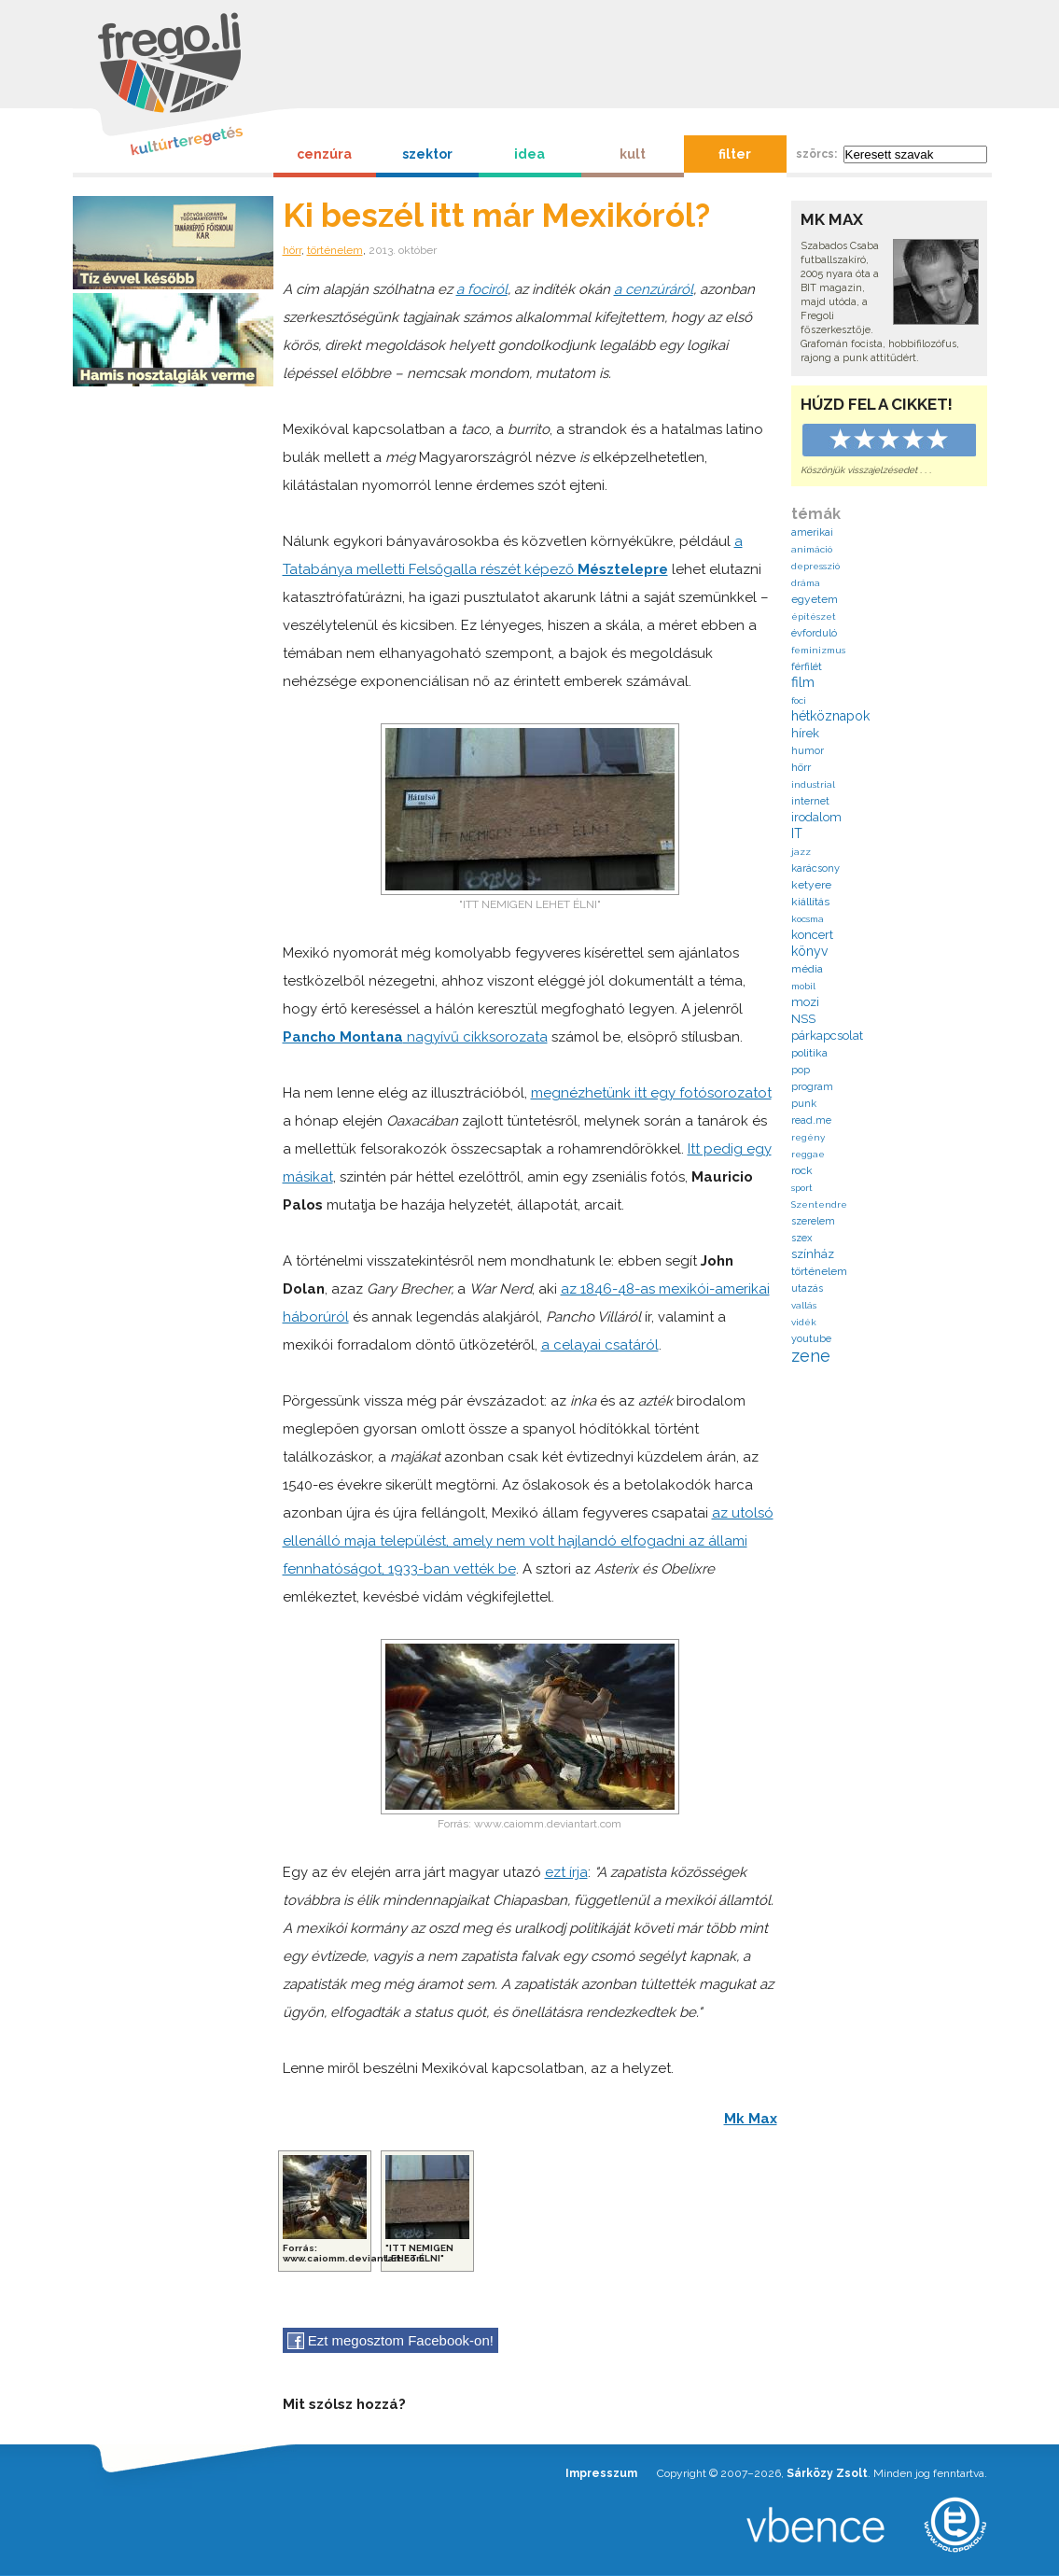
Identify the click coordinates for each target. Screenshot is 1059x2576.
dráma (805, 583)
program (812, 1087)
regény (808, 1137)
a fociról (482, 289)
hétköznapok (830, 715)
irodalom (816, 817)
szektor (427, 154)
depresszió (815, 566)
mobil (803, 986)
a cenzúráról (653, 289)
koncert (812, 935)
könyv (809, 951)
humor (807, 751)
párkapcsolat (827, 1036)
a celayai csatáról (600, 1345)
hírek (805, 733)
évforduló (814, 633)
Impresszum (601, 2473)
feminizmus (818, 650)
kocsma (807, 919)
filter (734, 154)
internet (810, 801)
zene (810, 1355)
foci (798, 700)
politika (809, 1052)
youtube (811, 1339)
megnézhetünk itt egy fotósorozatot (651, 1093)
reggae (808, 1154)
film (803, 682)
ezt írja (566, 1872)
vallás (803, 1305)
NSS (803, 1019)
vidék (803, 1322)
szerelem (813, 1221)
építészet (813, 616)
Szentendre (819, 1204)
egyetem (814, 599)
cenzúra (324, 154)
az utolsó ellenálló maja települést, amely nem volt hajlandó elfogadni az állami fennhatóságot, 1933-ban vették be (528, 1541)
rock (802, 1170)
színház (812, 1254)
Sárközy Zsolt (827, 2473)
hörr (292, 250)
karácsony (815, 868)
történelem (335, 250)
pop (800, 1070)
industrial (813, 784)
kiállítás (810, 901)
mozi (805, 1002)
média (807, 968)
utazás (807, 1288)
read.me (811, 1120)
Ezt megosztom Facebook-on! (390, 2340)
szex (802, 1238)
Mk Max (750, 2118)
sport (802, 1188)
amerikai (812, 532)
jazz (801, 852)
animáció (811, 549)
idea (529, 154)
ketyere (811, 884)
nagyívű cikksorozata (415, 1037)
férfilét (806, 667)
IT (796, 833)
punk (803, 1104)
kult (633, 154)
